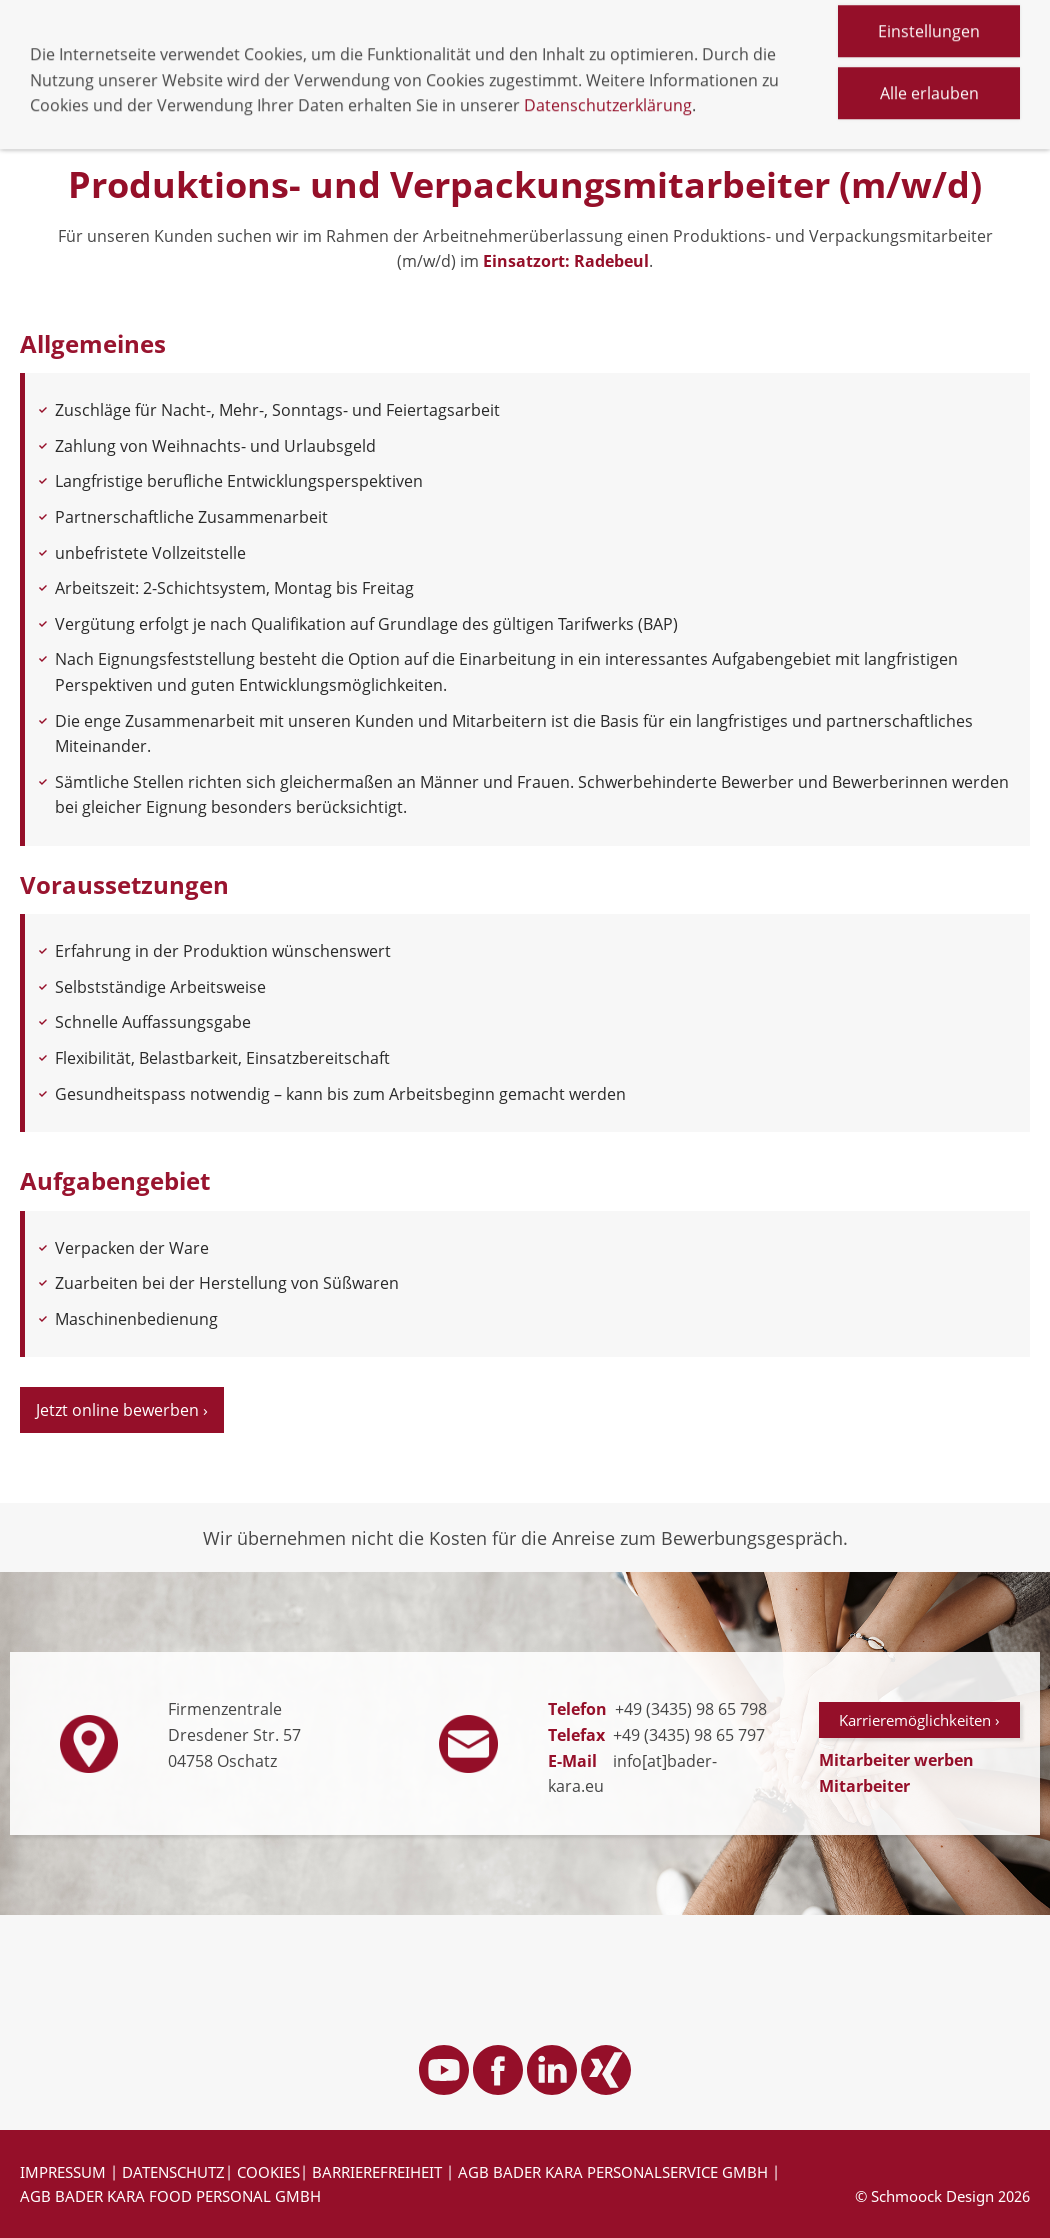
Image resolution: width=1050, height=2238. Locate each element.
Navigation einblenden (107, 57)
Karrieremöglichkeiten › (919, 1720)
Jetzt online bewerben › (122, 1410)
